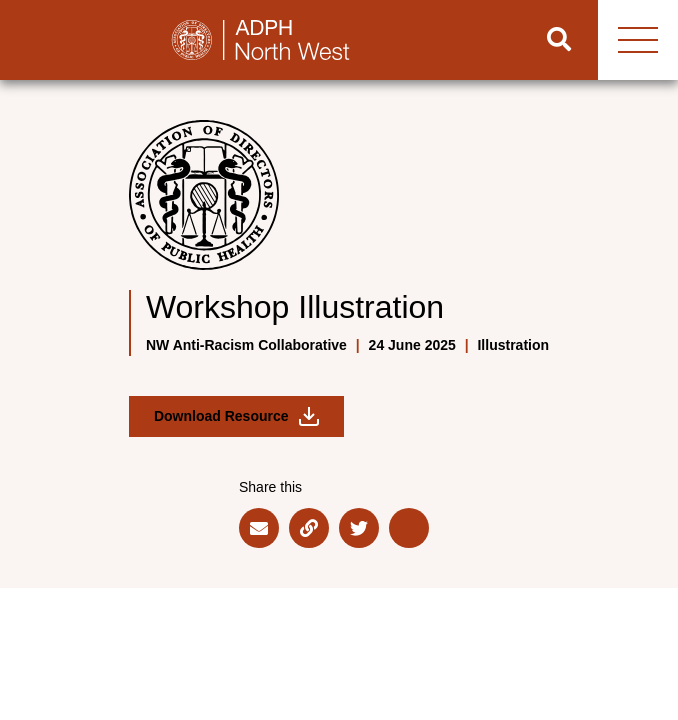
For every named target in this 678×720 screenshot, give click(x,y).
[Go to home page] (260, 40)
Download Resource (236, 416)
